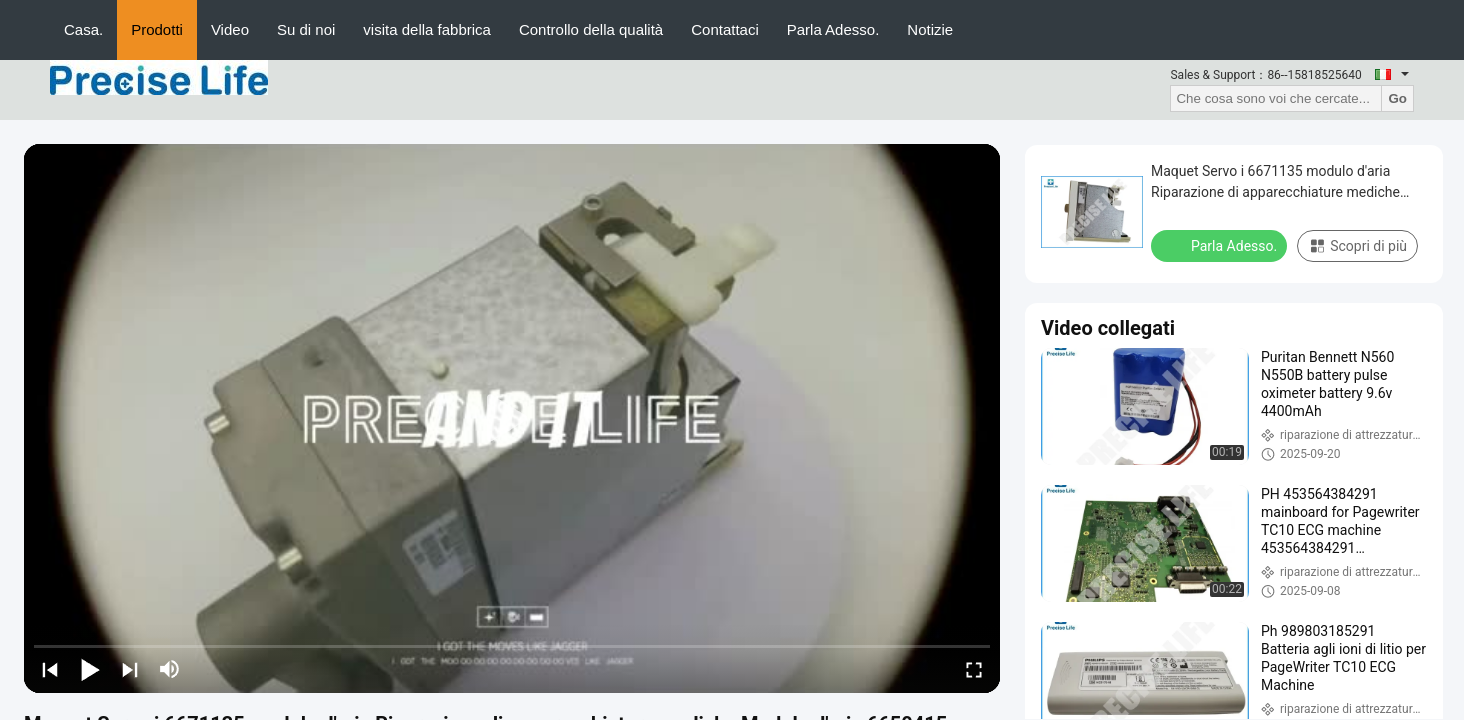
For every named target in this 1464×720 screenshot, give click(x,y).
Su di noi (306, 29)
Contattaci (725, 29)
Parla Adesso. (833, 29)
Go (1397, 98)
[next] (130, 669)
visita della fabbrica (427, 29)
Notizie (930, 29)
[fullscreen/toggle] (974, 669)
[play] (512, 419)
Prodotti (157, 29)
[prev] (50, 669)
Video (230, 29)
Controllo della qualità (591, 29)
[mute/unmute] (170, 669)
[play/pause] (90, 669)
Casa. (83, 29)
